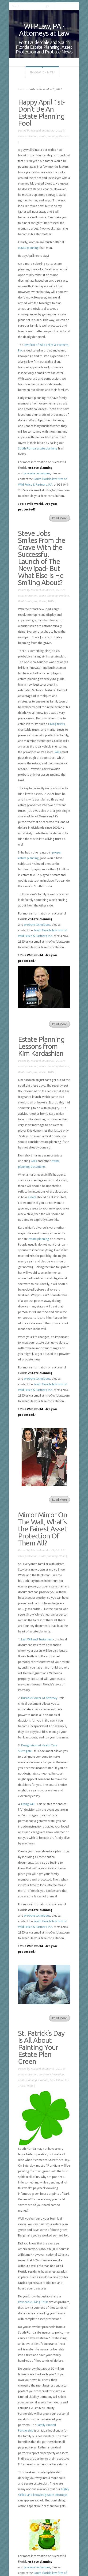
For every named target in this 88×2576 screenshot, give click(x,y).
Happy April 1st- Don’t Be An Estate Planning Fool (41, 112)
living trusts (57, 724)
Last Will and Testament (37, 1639)
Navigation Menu (42, 72)
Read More (59, 518)
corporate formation (51, 2074)
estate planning (48, 136)
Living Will (27, 1804)
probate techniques (37, 473)
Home (21, 89)
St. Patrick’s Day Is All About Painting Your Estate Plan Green (41, 2047)
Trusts (42, 601)
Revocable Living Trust (33, 2302)
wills (34, 1161)
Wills (51, 601)
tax (35, 601)
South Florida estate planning (37, 448)
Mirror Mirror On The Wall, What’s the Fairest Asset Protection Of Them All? (42, 1529)
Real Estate (25, 601)
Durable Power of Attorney (39, 1698)
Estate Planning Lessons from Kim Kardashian (41, 1046)
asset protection (27, 136)
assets (32, 1197)
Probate (64, 136)
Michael (36, 130)
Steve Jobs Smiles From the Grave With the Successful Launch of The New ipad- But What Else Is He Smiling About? (41, 557)
